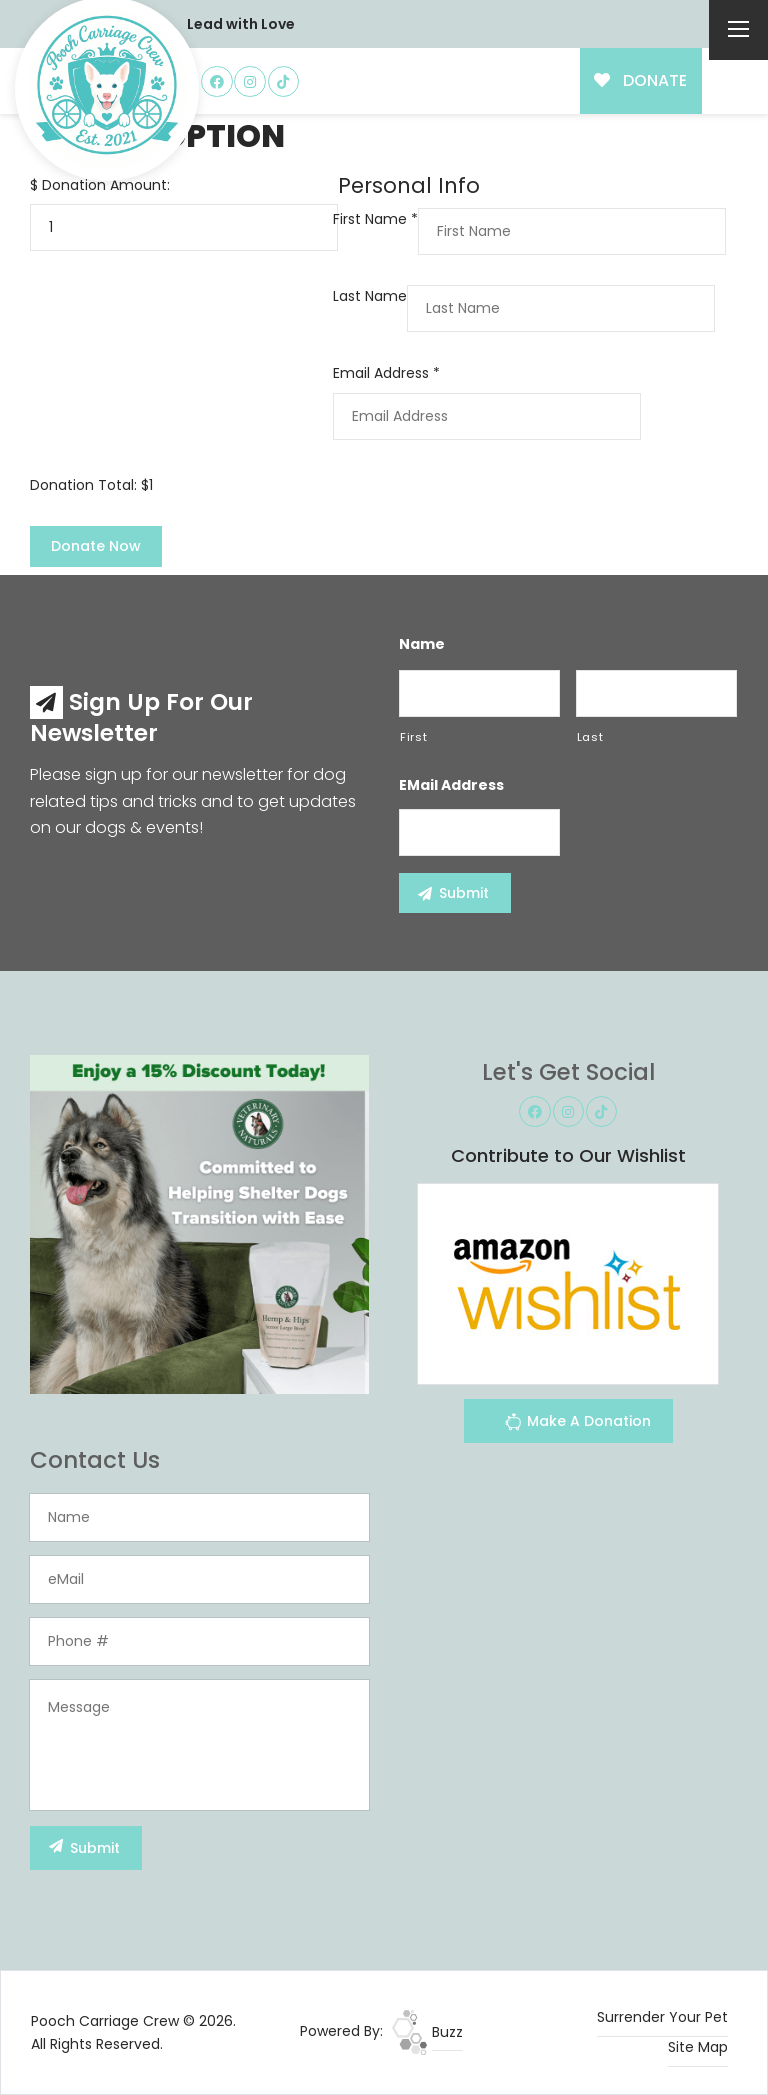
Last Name (370, 296)
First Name (375, 219)
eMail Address (451, 785)
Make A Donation (577, 1424)
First (413, 737)
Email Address (386, 373)
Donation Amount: (106, 185)
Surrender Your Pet (662, 2017)
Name (422, 644)
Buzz (427, 2032)
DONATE (640, 80)
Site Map (698, 2047)
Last (590, 737)
